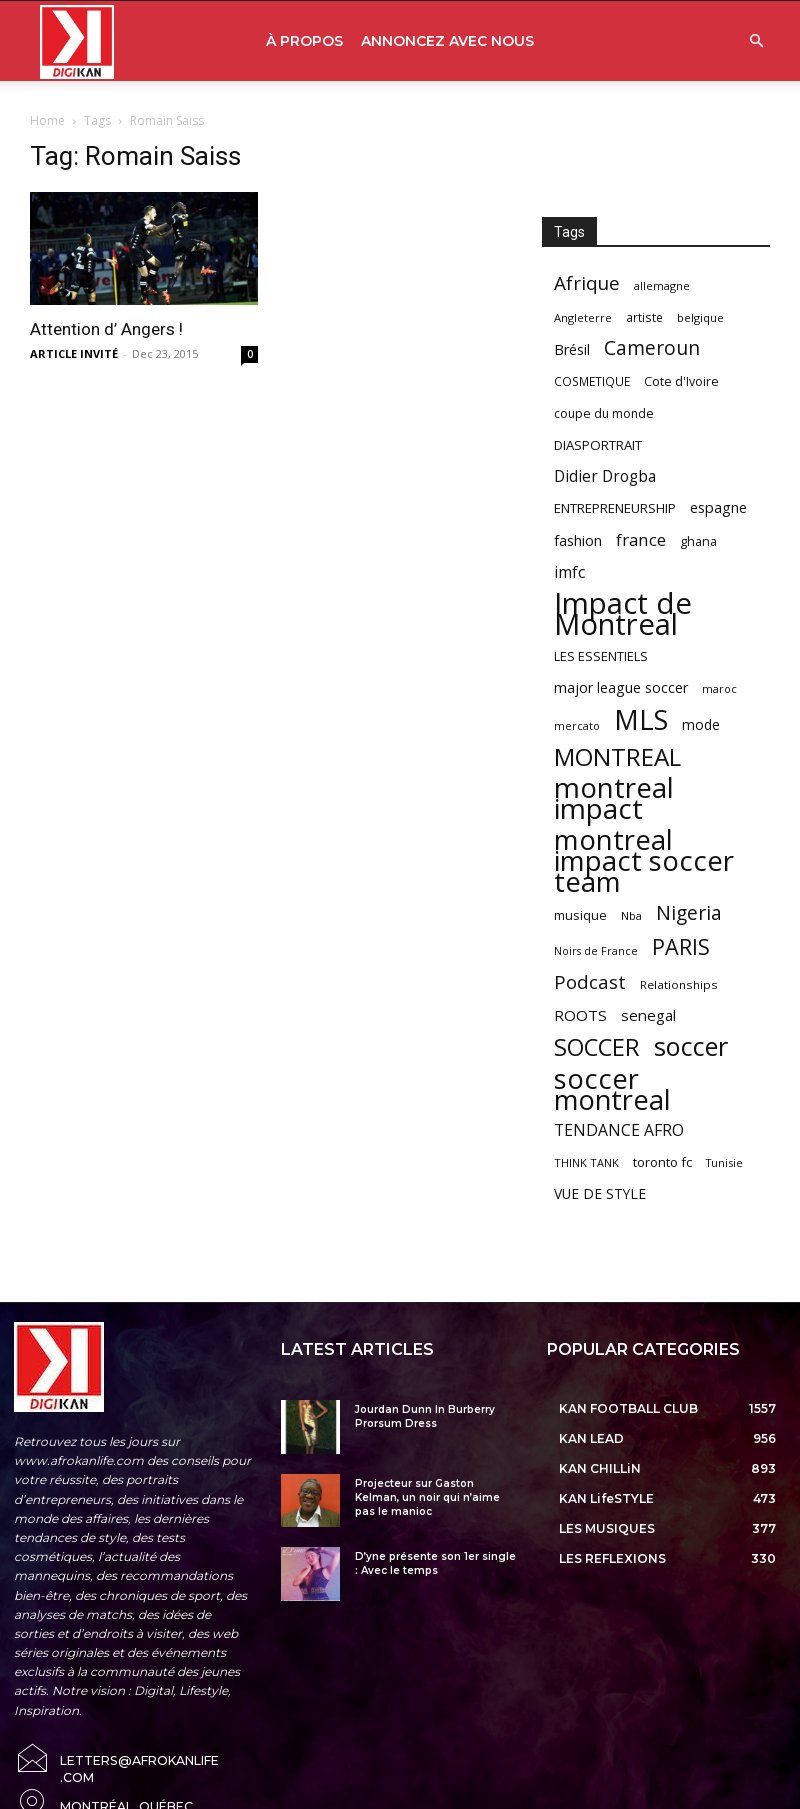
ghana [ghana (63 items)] (698, 541)
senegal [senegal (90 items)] (648, 1015)
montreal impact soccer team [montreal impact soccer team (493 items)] (644, 860)
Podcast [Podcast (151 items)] (590, 982)
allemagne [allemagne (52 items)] (662, 285)
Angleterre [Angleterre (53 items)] (583, 317)
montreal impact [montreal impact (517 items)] (614, 798)
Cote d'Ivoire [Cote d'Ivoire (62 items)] (681, 381)
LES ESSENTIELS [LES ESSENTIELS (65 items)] (601, 656)
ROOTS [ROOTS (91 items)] (580, 1015)
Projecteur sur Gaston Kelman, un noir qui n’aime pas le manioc (427, 1497)
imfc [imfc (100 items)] (569, 572)
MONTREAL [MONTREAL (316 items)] (617, 756)
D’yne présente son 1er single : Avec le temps (435, 1563)
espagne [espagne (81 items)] (718, 507)
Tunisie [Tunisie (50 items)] (724, 1162)
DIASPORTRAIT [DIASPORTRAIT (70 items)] (598, 445)
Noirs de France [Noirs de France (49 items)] (596, 951)
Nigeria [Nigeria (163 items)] (689, 912)
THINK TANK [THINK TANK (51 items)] (586, 1162)
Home (47, 120)
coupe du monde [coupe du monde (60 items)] (604, 413)
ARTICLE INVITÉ (74, 353)
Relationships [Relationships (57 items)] (679, 984)
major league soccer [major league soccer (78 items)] (621, 687)
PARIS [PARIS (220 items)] (681, 946)
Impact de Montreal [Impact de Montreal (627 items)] (623, 614)
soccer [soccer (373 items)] (691, 1046)
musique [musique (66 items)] (580, 915)
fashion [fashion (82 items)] (578, 540)
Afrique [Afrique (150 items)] (587, 283)
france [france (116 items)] (641, 539)
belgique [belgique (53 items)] (700, 317)
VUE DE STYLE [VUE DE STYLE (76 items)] (600, 1193)
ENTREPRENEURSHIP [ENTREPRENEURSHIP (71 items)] (615, 508)
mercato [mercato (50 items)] (577, 725)
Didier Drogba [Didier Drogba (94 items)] (605, 476)
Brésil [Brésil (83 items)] (572, 349)
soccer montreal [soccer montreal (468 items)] (612, 1089)
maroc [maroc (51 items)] (719, 688)
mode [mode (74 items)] (701, 724)
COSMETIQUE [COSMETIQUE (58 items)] (592, 381)
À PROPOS (304, 41)
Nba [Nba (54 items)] (631, 915)
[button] (756, 41)
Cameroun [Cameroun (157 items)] (652, 348)
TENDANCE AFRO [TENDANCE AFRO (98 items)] (619, 1130)
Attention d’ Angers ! (106, 329)
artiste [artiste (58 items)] (644, 317)
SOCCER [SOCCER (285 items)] (597, 1047)
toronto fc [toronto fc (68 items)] (662, 1162)
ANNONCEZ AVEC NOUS (447, 41)
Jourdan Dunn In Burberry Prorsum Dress (425, 1416)
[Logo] (77, 41)
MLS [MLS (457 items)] (641, 719)
